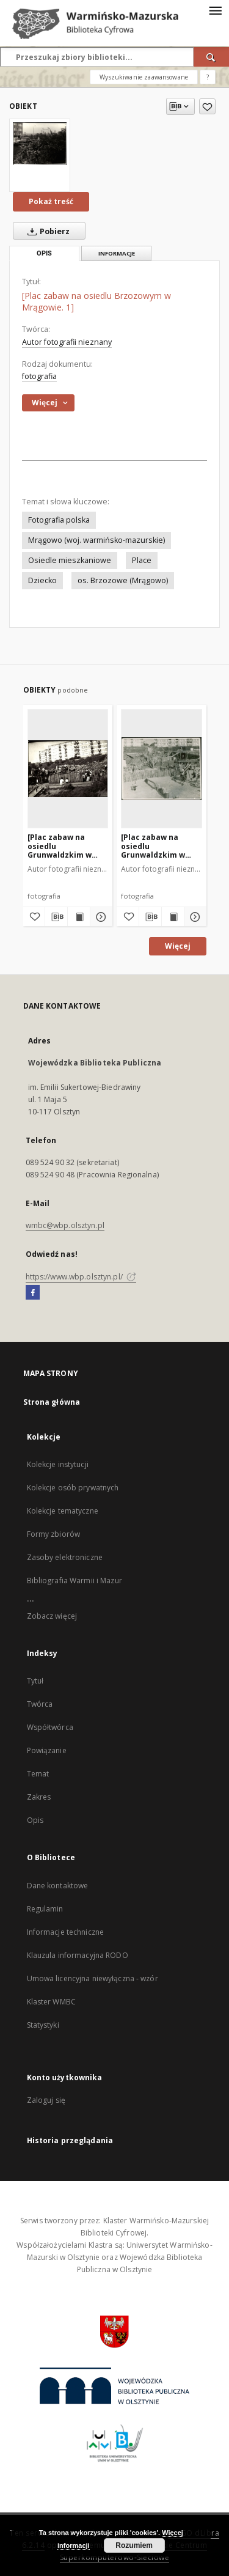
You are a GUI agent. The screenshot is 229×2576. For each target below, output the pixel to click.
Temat (38, 1773)
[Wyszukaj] (211, 57)
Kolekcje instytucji (58, 1464)
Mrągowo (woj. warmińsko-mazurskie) (96, 540)
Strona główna (52, 1402)
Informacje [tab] (116, 253)
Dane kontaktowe (58, 1885)
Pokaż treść (51, 201)
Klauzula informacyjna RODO (77, 1955)
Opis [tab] (44, 253)
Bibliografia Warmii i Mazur (74, 1580)
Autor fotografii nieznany (67, 342)
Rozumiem (134, 2545)
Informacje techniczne (65, 1932)
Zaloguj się (46, 2100)
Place (141, 560)
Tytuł (35, 1681)
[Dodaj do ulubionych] (207, 106)
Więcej (178, 946)
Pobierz (46, 231)
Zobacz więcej (52, 1616)
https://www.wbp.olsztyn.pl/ (81, 1276)
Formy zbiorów (54, 1534)
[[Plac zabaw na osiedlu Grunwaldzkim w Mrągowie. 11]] (162, 768)
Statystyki (43, 2025)
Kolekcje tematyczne (62, 1511)
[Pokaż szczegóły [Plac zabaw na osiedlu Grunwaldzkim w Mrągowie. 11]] (194, 917)
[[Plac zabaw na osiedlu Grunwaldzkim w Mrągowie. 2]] (68, 768)
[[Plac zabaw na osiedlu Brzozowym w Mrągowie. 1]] (40, 143)
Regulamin (45, 1909)
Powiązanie (47, 1750)
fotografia (39, 376)
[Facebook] (33, 1292)
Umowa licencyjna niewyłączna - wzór (92, 1978)
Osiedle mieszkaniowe (69, 560)
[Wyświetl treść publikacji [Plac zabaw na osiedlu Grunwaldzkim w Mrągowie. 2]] (79, 917)
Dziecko (42, 580)
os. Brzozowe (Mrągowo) (123, 580)
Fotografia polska (59, 520)
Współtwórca (50, 1727)
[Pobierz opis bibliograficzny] (56, 917)
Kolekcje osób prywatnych (73, 1487)
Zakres (39, 1797)
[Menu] (215, 10)
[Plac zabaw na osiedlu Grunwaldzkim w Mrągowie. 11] (153, 845)
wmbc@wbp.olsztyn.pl (65, 1225)
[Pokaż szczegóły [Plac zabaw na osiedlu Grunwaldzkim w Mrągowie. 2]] (100, 917)
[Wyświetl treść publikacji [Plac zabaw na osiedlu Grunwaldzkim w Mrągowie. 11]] (173, 917)
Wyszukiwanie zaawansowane (144, 77)
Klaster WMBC (51, 2001)
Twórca (40, 1704)
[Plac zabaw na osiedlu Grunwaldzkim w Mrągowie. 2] (59, 845)
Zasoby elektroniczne (65, 1557)
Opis (35, 1820)
